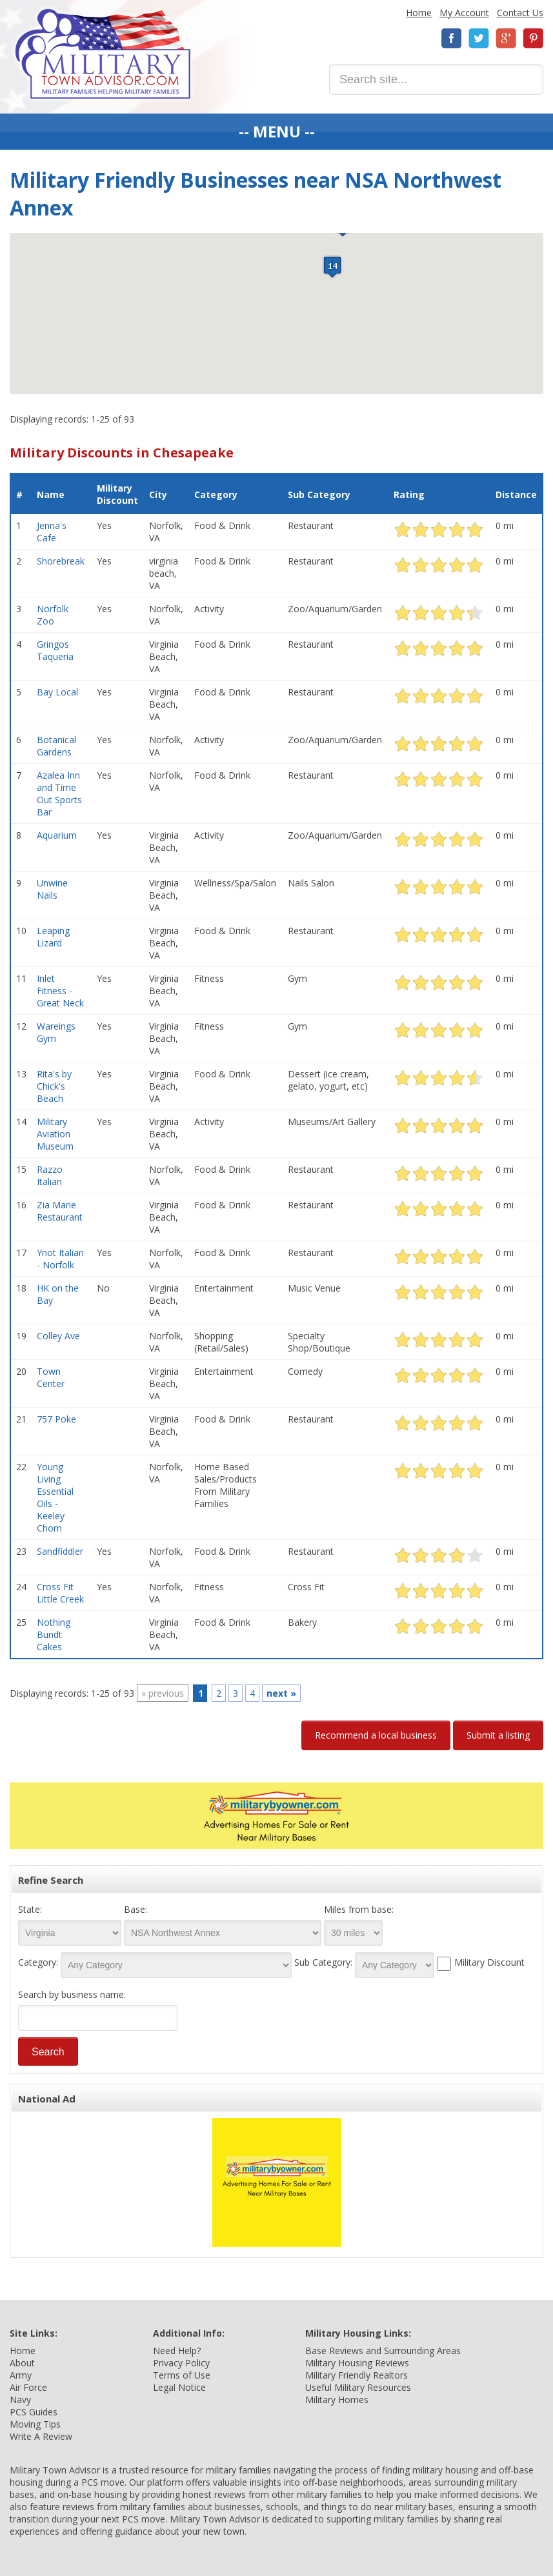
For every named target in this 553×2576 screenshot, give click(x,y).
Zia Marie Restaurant (60, 1211)
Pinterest (533, 38)
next (281, 1693)
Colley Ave (58, 1336)
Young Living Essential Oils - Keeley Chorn (55, 1497)
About (22, 2363)
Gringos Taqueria (55, 650)
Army (21, 2375)
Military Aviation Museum (55, 1133)
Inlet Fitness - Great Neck (60, 990)
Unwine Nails (52, 889)
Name (51, 494)
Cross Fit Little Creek (60, 1593)
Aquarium (57, 835)
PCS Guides (33, 2412)
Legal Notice (179, 2387)
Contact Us (520, 12)
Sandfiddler (60, 1551)
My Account (464, 12)
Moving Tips (35, 2424)
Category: (38, 1962)
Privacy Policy (181, 2363)
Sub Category (319, 494)
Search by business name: (72, 1994)
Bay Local (57, 692)
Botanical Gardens (56, 746)
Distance (516, 494)
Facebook (451, 38)
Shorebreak (61, 561)
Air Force (28, 2387)
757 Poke (56, 1419)
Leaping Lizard (53, 936)
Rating (409, 494)
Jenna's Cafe (51, 531)
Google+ (506, 38)
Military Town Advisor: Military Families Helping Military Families (103, 54)
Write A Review (41, 2436)
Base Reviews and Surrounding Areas (383, 2350)
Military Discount (117, 494)
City (158, 494)
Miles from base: (359, 1909)
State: (30, 1909)
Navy (20, 2399)
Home (419, 12)
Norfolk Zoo (52, 615)
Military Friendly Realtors (356, 2375)
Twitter (478, 38)
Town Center (51, 1377)
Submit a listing (498, 1735)
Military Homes (336, 2399)
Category (215, 494)
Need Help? (177, 2350)
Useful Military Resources (358, 2387)
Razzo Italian (50, 1175)
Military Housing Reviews (357, 2363)
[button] (332, 267)
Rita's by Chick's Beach (54, 1086)
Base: (135, 1909)
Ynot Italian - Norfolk (60, 1258)
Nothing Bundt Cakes (53, 1634)
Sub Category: (323, 1962)
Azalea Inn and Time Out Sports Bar (59, 793)
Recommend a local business (376, 1735)
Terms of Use (181, 2375)
